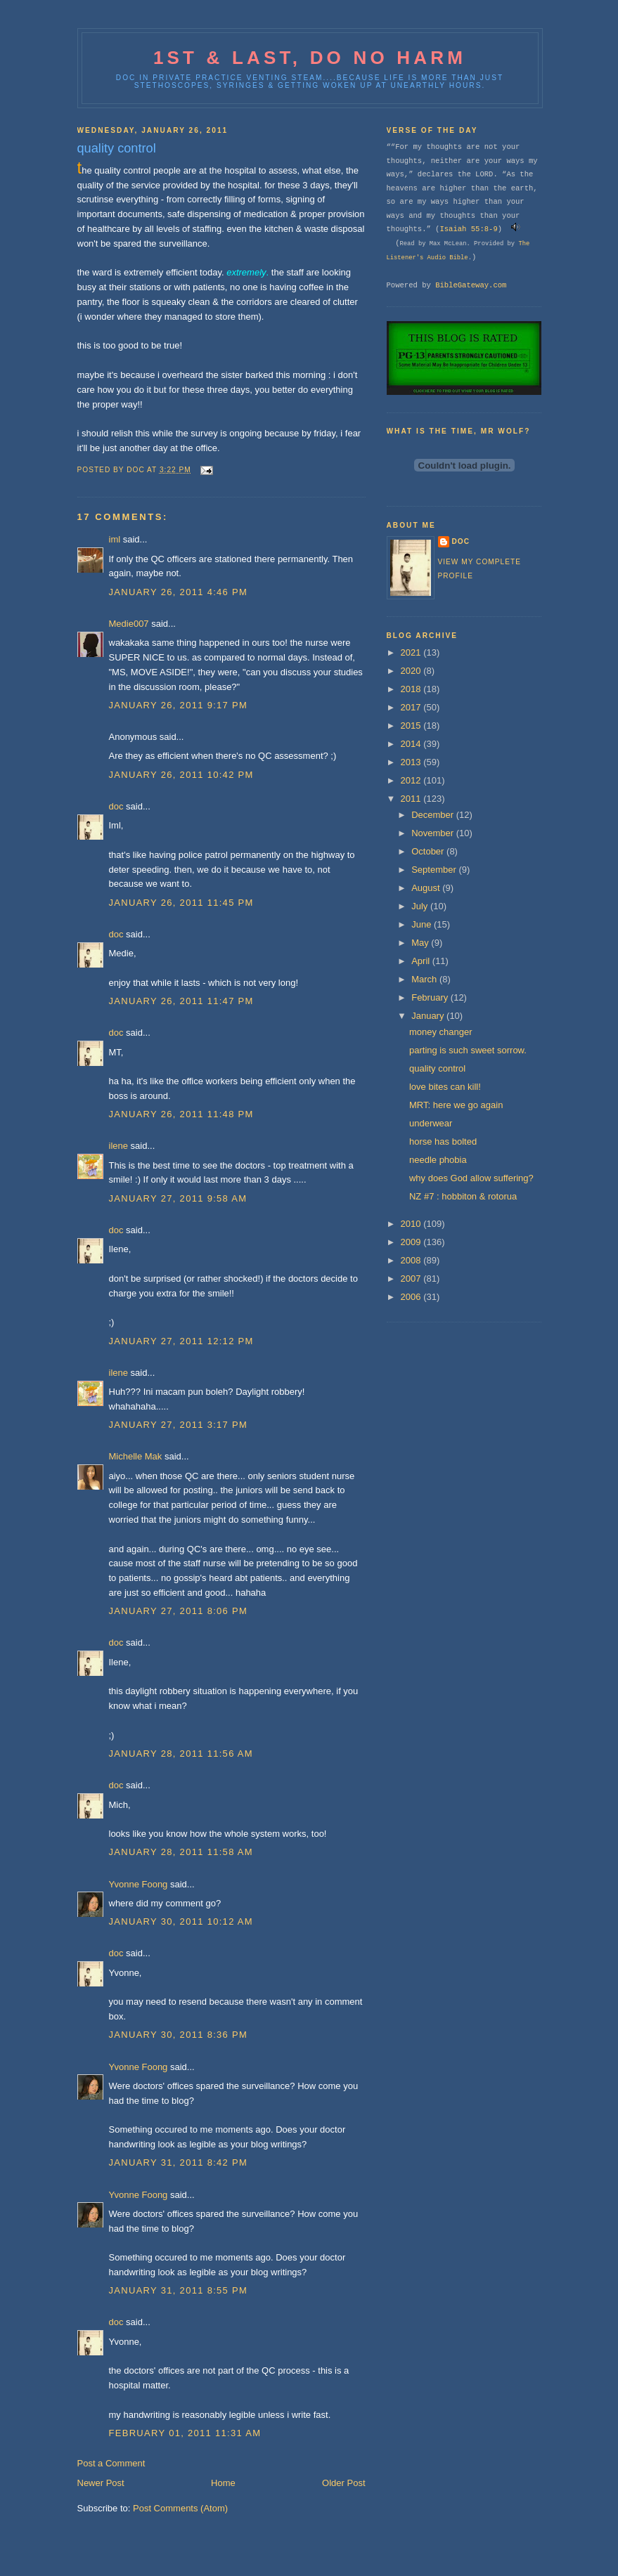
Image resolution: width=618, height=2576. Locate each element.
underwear (430, 1123)
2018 (412, 689)
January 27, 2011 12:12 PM (181, 1341)
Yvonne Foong (138, 1884)
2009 (412, 1242)
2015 (412, 725)
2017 (412, 707)
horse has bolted (443, 1141)
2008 (412, 1260)
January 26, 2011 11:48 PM (181, 1114)
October (428, 851)
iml (115, 539)
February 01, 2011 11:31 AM (185, 2433)
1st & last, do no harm (309, 57)
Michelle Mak (135, 1456)
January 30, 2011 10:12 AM (181, 1921)
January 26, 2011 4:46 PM (178, 592)
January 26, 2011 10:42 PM (181, 774)
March (425, 979)
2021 (412, 652)
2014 (412, 744)
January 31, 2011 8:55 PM (178, 2290)
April (421, 961)
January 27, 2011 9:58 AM (178, 1198)
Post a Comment (111, 2463)
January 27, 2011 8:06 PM (178, 1611)
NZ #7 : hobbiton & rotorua (463, 1196)
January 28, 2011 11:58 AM (181, 1852)
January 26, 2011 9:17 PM (178, 705)
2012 (412, 780)
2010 (412, 1223)
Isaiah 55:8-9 (468, 229)
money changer (440, 1032)
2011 (412, 798)
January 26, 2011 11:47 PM (181, 1001)
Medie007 (129, 623)
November (433, 833)
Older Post (343, 2483)
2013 (412, 762)
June (422, 924)
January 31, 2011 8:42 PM (178, 2162)
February (431, 997)
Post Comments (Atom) (180, 2508)
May (421, 942)
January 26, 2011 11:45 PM (181, 902)
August (426, 888)
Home (223, 2483)
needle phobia (438, 1159)
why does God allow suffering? (471, 1178)
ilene (118, 1145)
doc (116, 806)
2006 (412, 1297)
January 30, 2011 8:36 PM (178, 2034)
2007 (412, 1278)
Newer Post (100, 2483)
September (434, 869)
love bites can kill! (445, 1086)
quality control (437, 1068)
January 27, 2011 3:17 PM (178, 1424)
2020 (412, 670)
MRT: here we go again (456, 1105)
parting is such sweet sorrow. (468, 1050)
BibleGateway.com (470, 285)
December (433, 814)
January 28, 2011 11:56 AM (181, 1753)
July (420, 906)
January (428, 1015)
